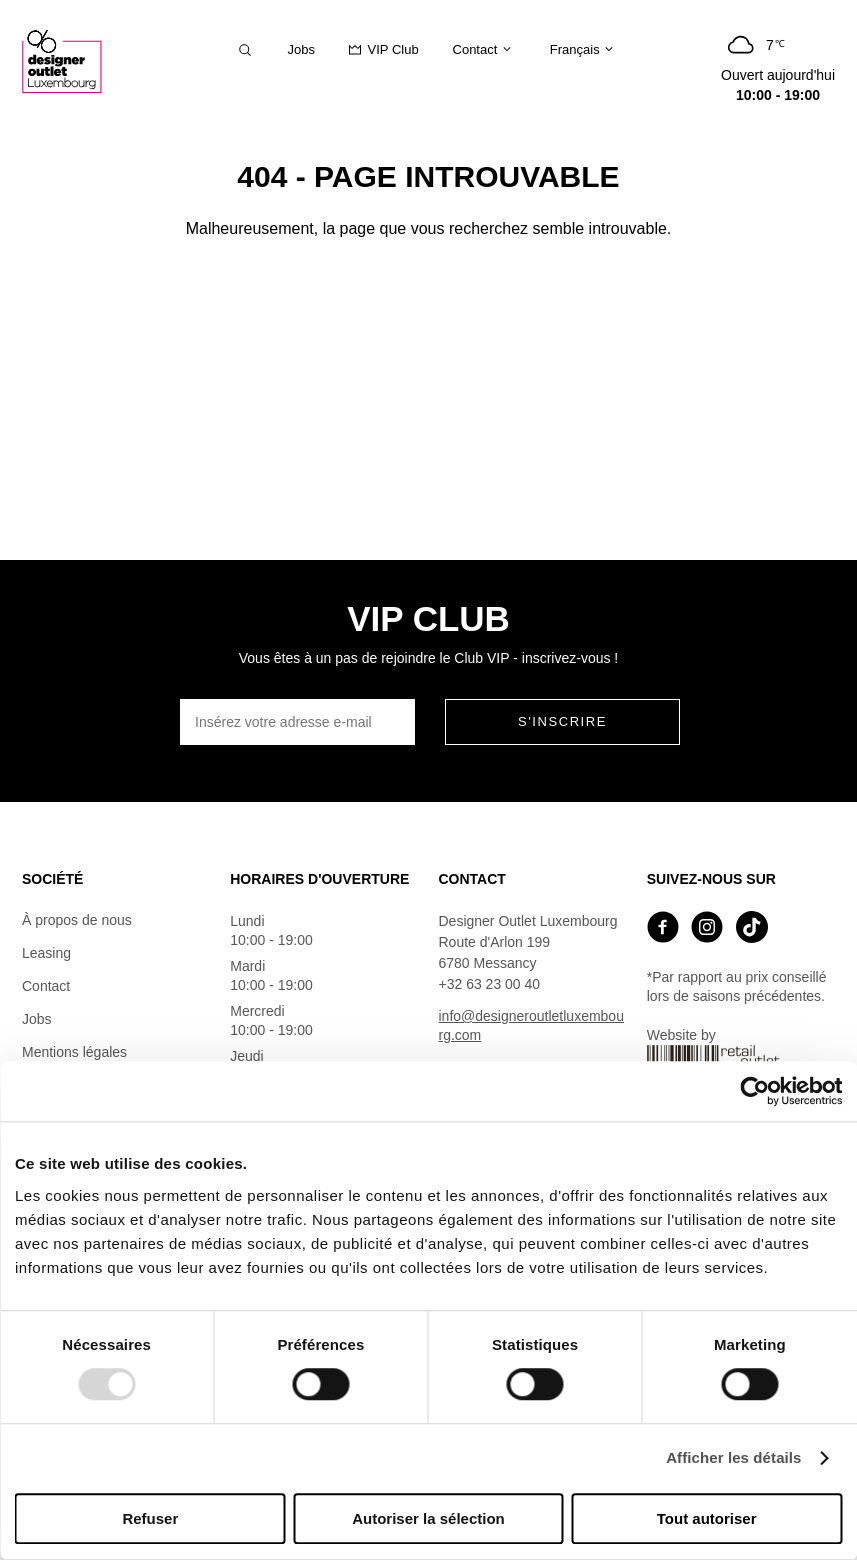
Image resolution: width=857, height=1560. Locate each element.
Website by (714, 1056)
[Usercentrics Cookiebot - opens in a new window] (754, 1091)
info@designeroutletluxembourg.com (531, 1025)
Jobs (37, 1019)
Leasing (46, 953)
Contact (46, 986)
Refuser (150, 1518)
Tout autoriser (707, 1518)
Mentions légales (74, 1052)
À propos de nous (77, 920)
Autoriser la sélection (428, 1518)
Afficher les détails (733, 1458)
